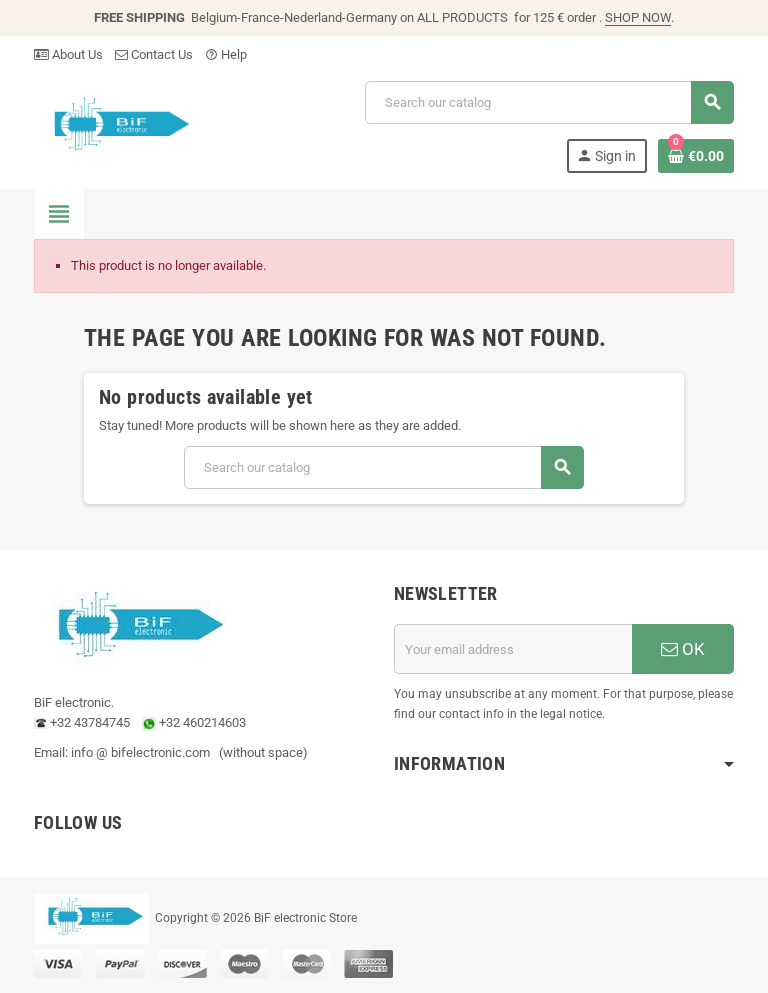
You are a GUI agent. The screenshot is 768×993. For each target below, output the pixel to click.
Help (226, 54)
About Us (68, 54)
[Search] (549, 102)
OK (683, 649)
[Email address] (513, 649)
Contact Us (154, 54)
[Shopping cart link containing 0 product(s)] (696, 156)
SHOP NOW (638, 17)
